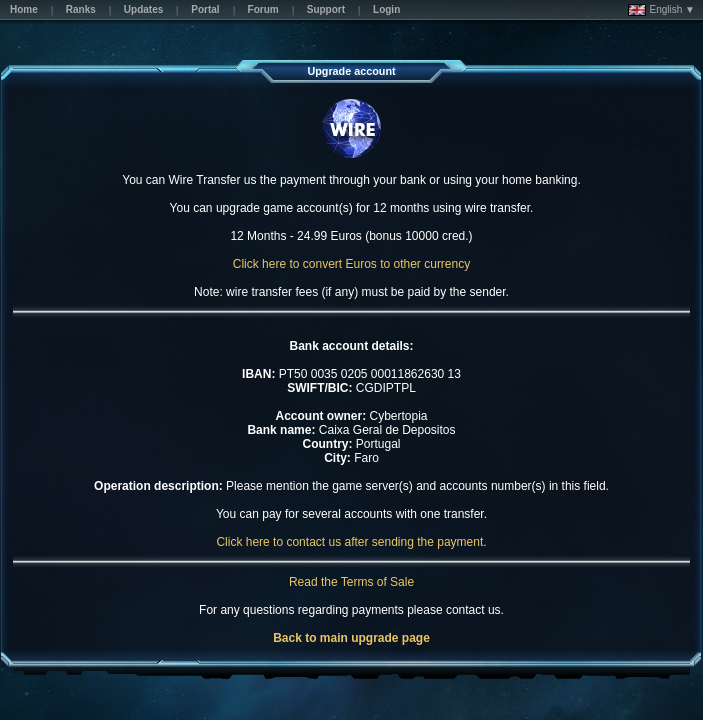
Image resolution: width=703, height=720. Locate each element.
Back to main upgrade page (351, 638)
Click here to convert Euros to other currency (351, 264)
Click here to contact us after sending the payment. (351, 542)
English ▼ (661, 10)
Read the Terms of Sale (351, 582)
